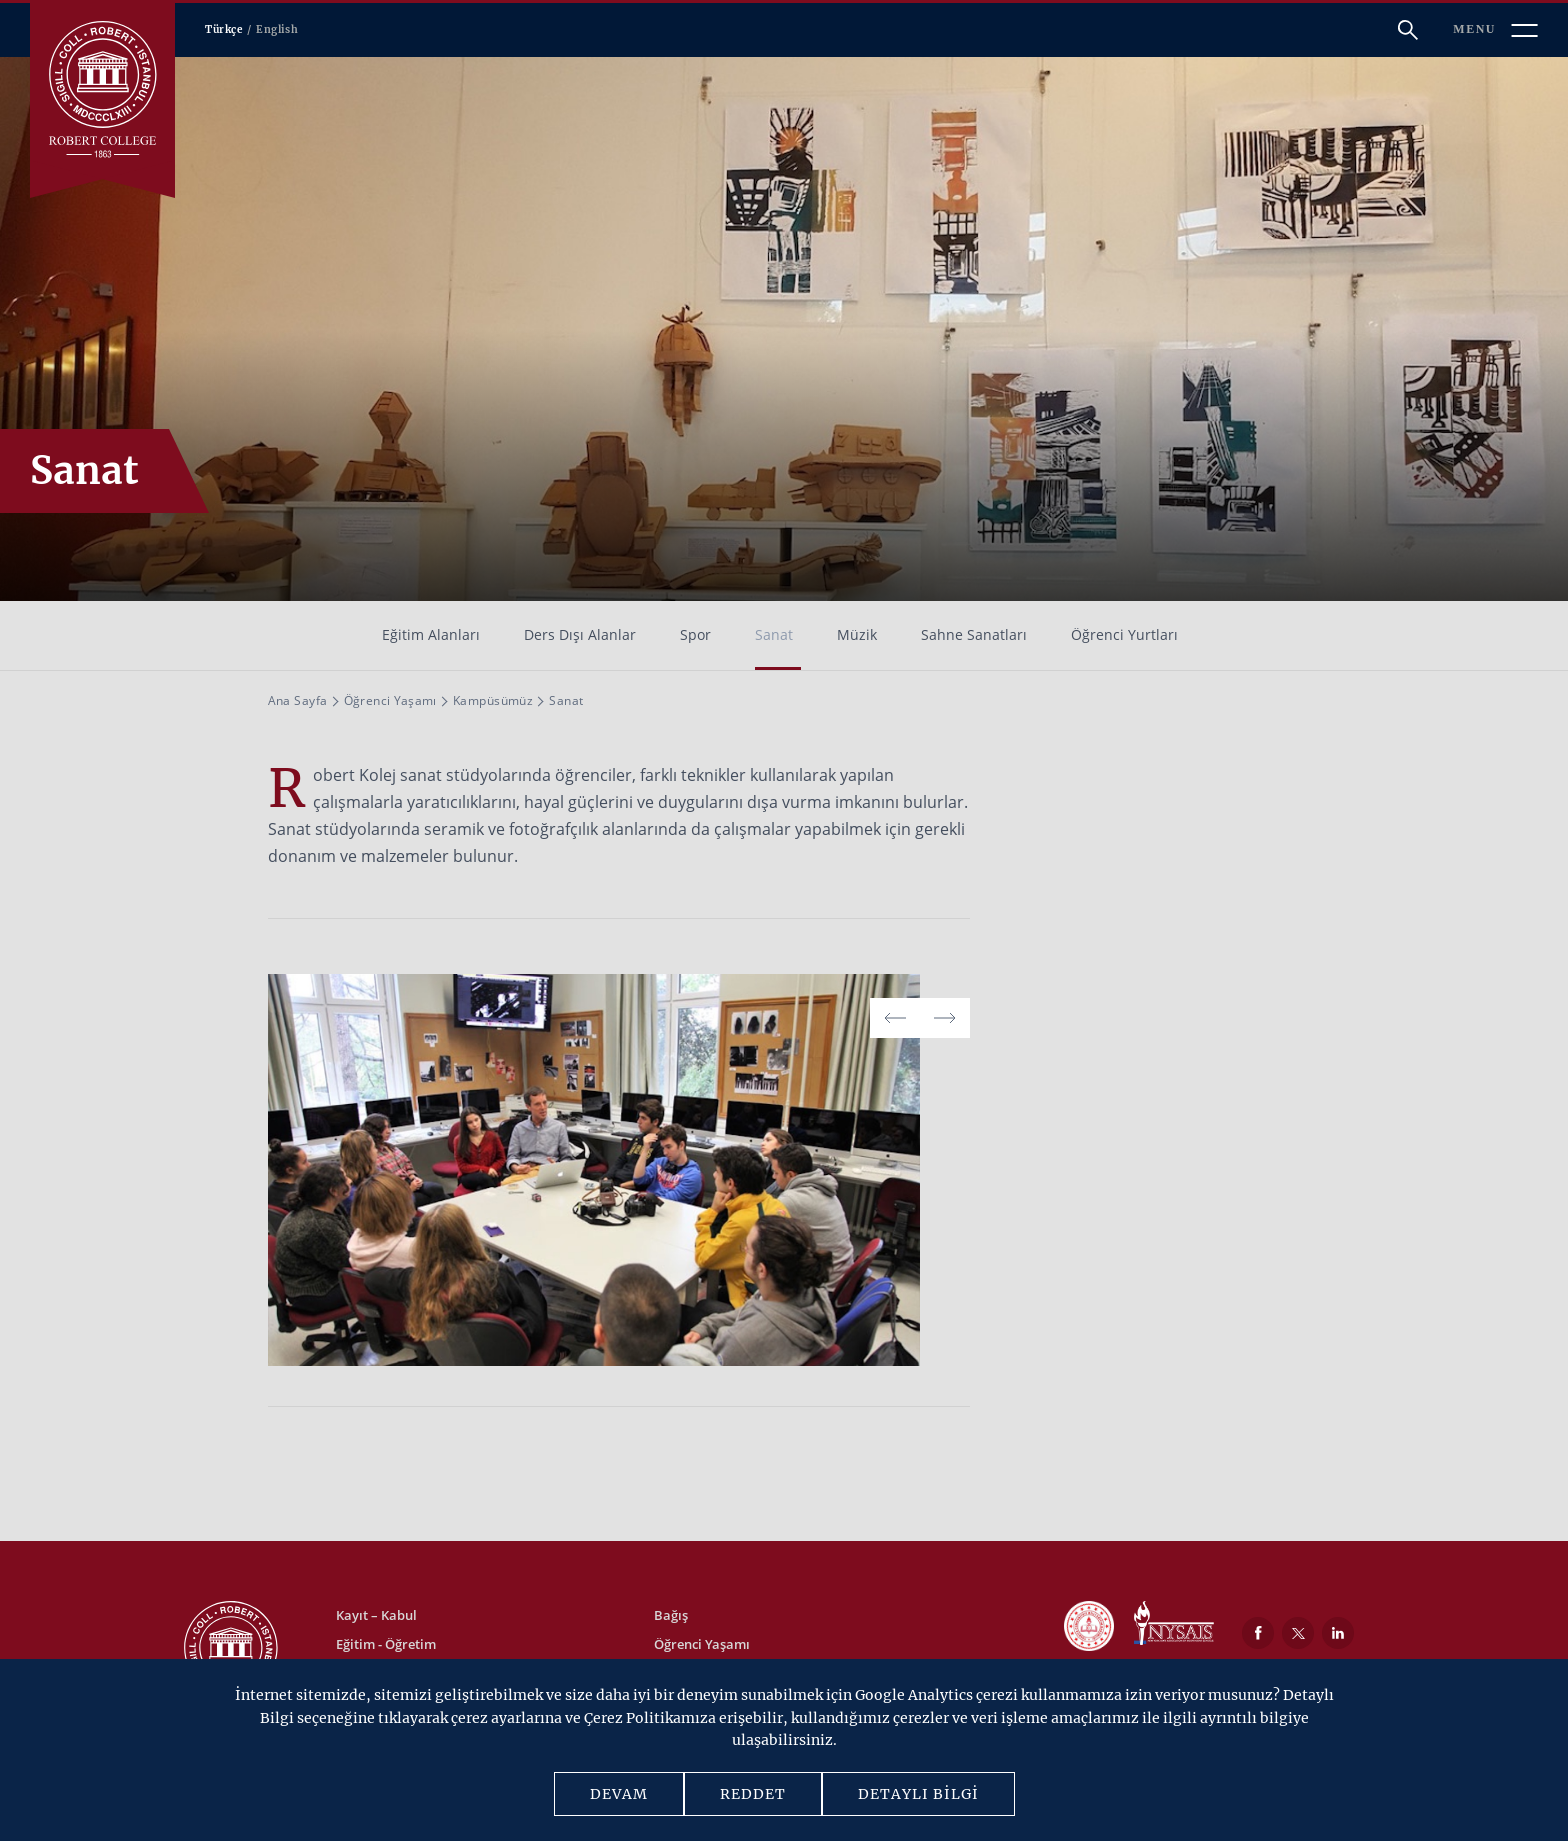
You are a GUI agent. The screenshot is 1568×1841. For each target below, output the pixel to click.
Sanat (774, 634)
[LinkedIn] (1338, 1633)
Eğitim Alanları (431, 634)
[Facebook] (1258, 1633)
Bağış (671, 1615)
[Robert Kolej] (102, 89)
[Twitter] (1298, 1633)
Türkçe (224, 29)
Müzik (857, 634)
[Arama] (1408, 30)
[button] (945, 1018)
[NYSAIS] (1174, 1625)
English (277, 29)
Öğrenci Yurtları (1124, 634)
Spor (695, 634)
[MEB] (1089, 1628)
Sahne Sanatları (974, 634)
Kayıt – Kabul (376, 1615)
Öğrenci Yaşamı (390, 700)
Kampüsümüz (493, 700)
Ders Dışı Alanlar (580, 634)
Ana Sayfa (298, 700)
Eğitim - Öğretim (386, 1644)
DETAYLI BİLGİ (918, 1794)
